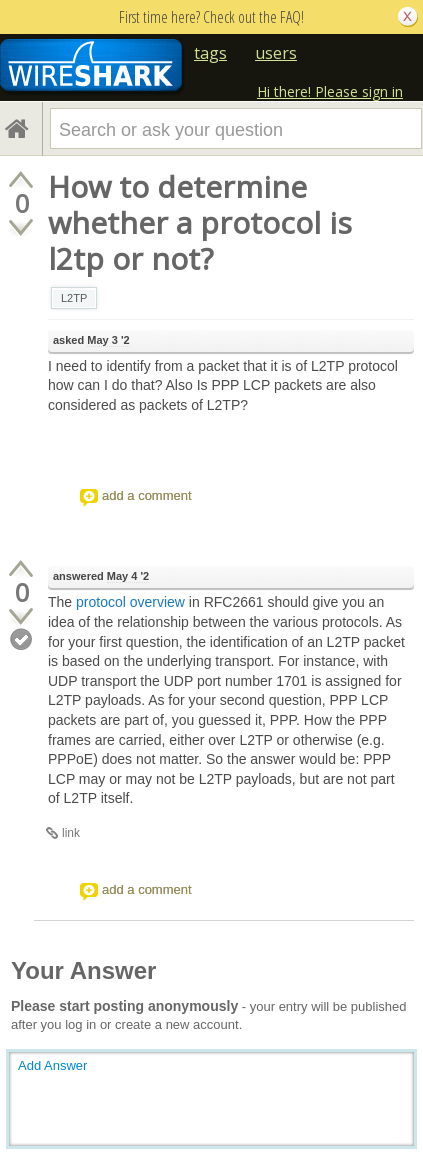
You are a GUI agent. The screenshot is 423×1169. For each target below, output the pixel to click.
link (71, 833)
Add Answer (52, 1065)
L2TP (74, 298)
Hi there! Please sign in (330, 91)
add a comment (147, 495)
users (276, 53)
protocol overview (130, 602)
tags (210, 53)
